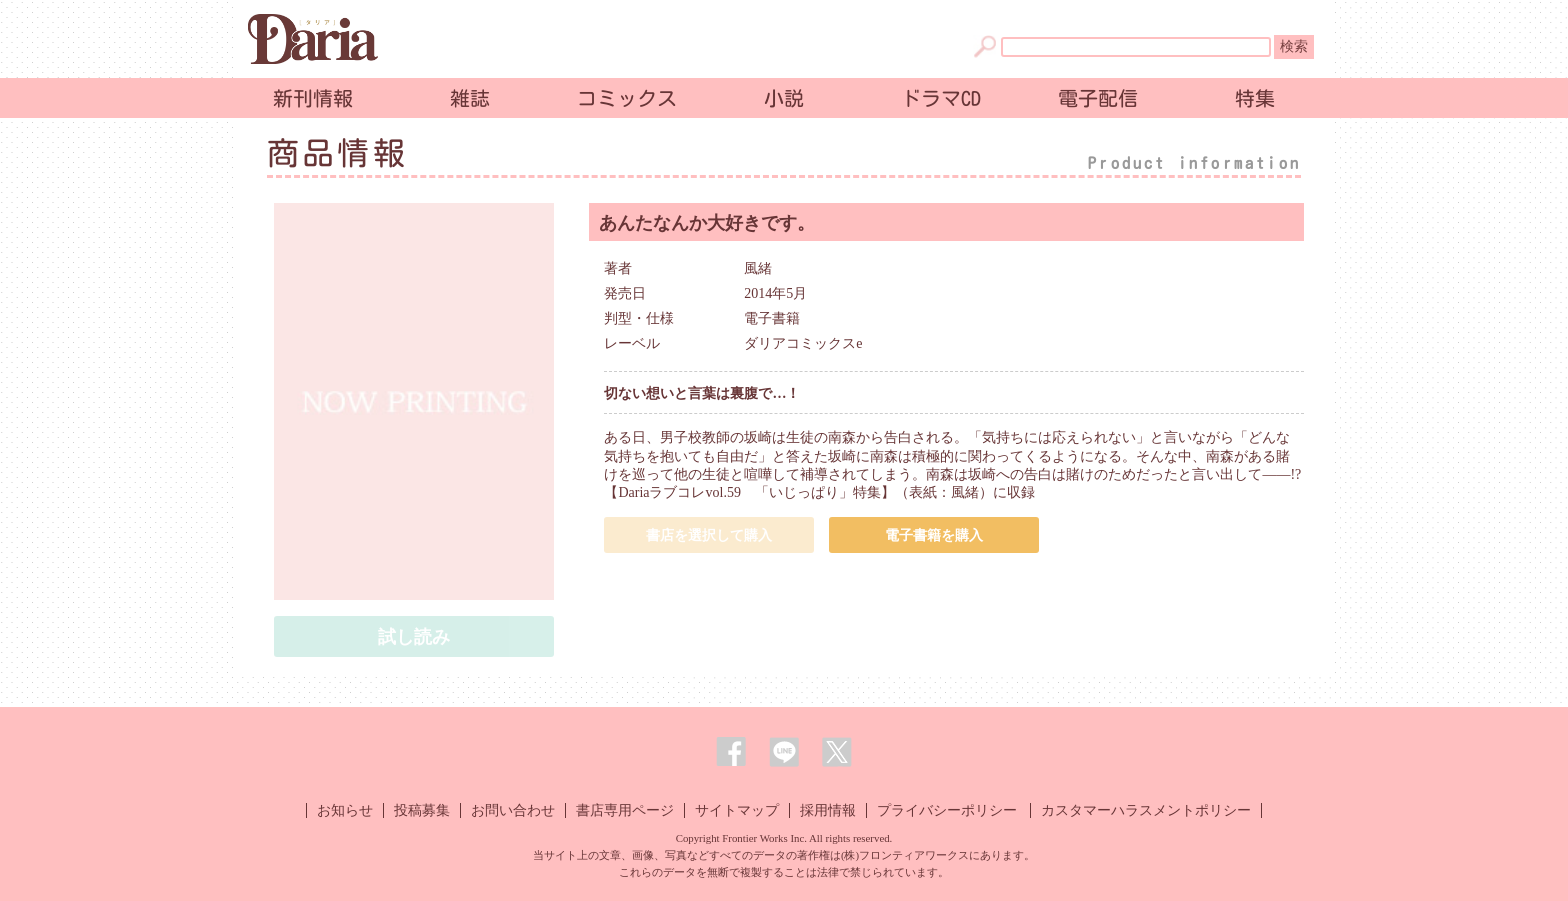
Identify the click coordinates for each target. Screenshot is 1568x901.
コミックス (627, 98)
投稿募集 (422, 810)
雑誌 (470, 98)
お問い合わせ (513, 810)
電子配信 (1098, 98)
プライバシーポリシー (947, 810)
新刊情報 (313, 98)
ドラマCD (941, 98)
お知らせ (345, 810)
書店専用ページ (625, 810)
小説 (784, 98)
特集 (1255, 98)
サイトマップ (737, 810)
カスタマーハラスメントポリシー (1146, 810)
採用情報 (828, 810)
